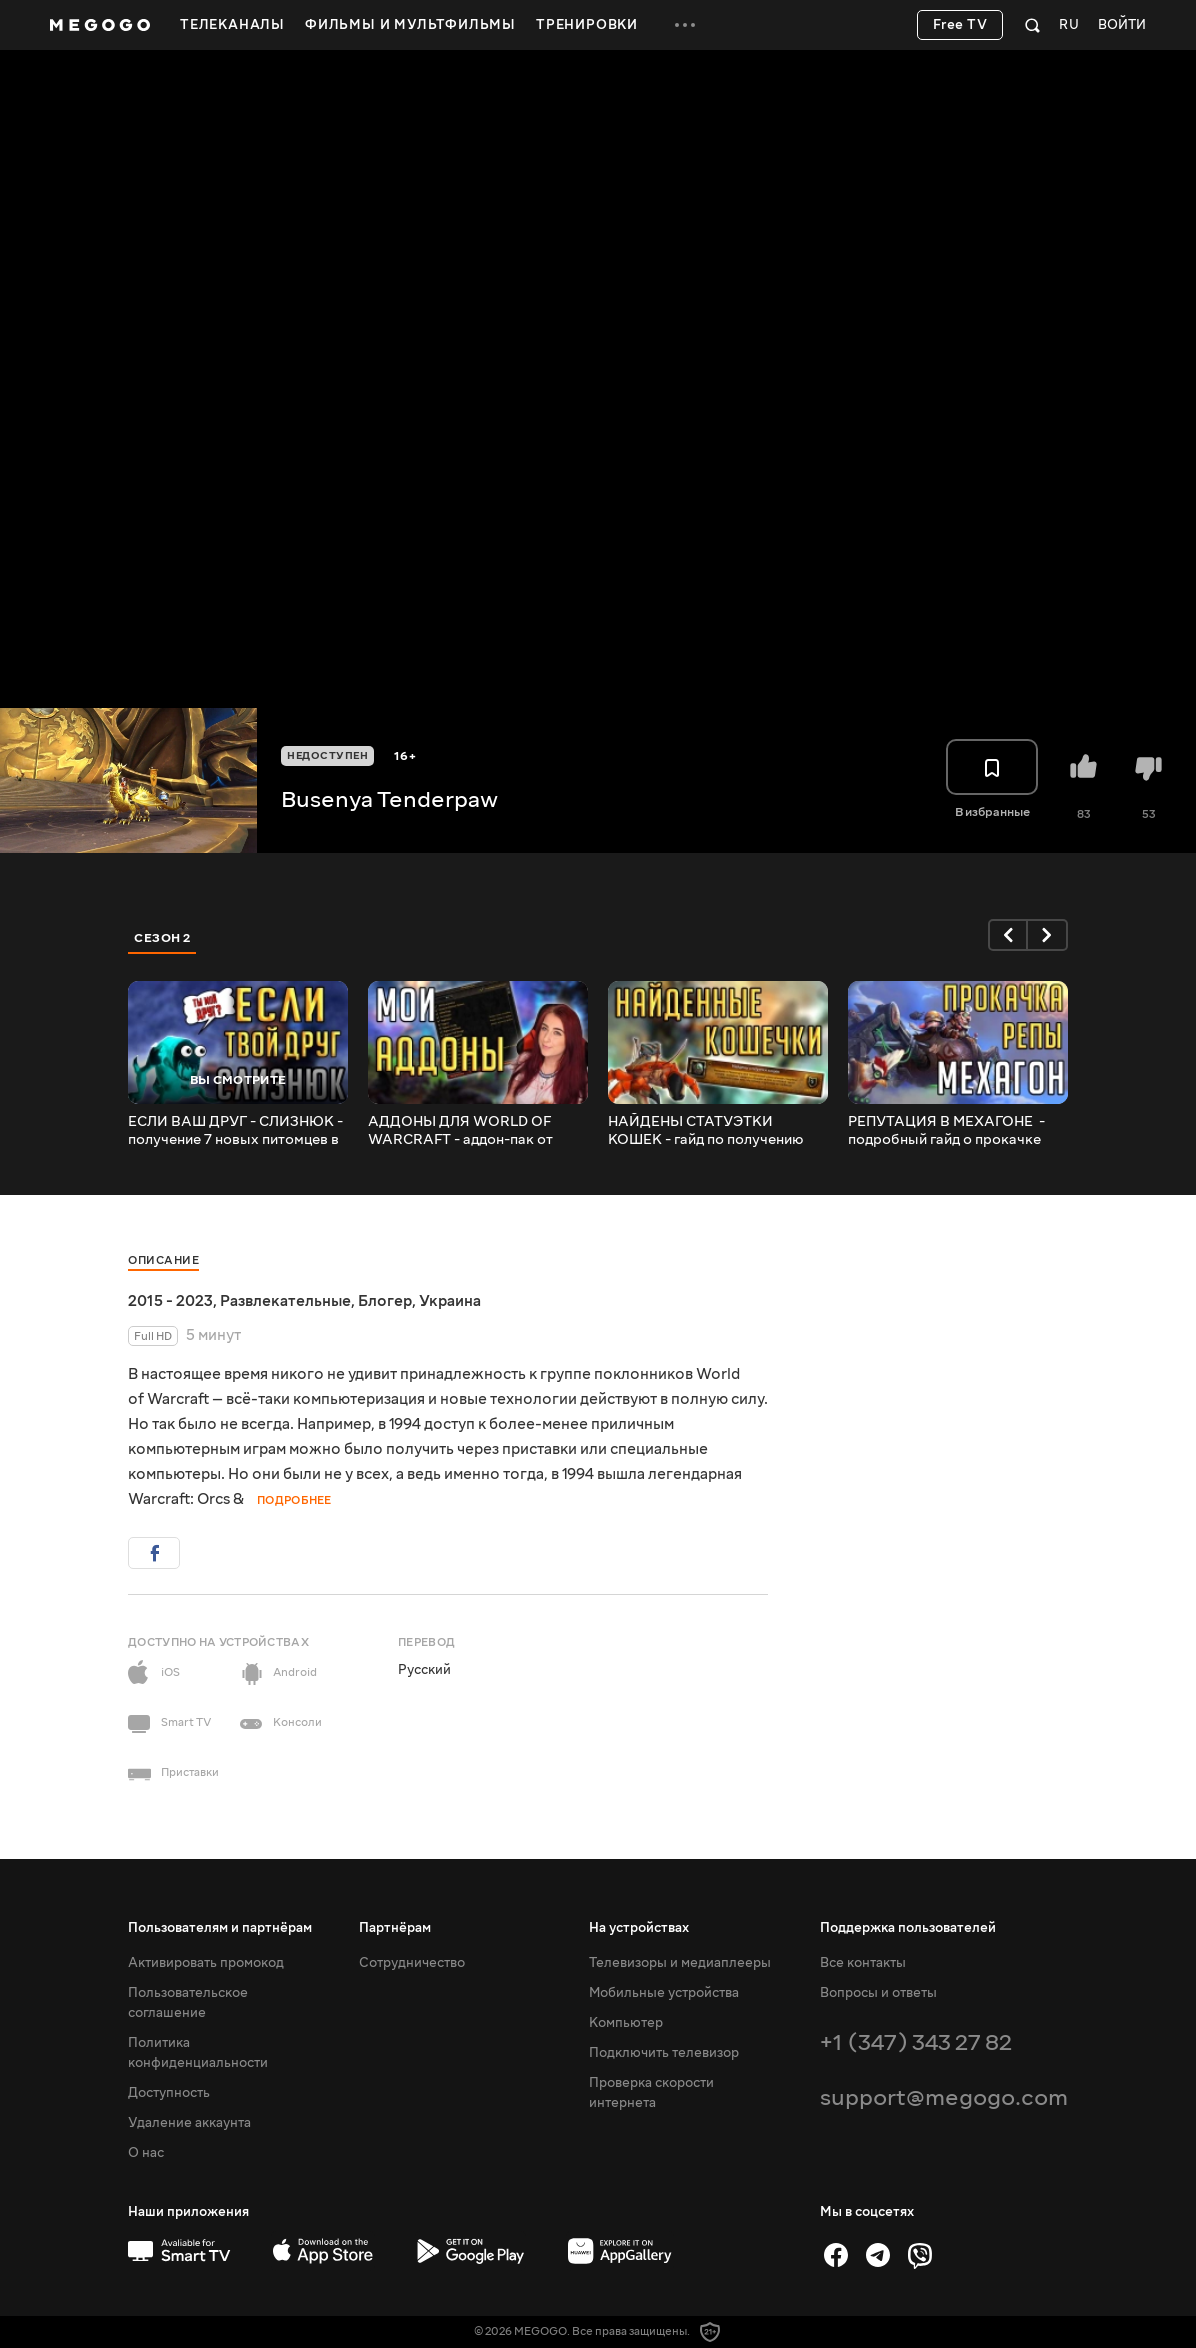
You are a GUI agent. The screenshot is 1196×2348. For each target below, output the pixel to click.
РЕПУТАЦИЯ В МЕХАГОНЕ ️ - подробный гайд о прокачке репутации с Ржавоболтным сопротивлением (946, 1131)
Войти (1122, 25)
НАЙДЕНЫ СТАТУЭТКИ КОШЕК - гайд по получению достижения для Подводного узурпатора (707, 1131)
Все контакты (863, 1963)
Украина (450, 1301)
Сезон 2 (162, 938)
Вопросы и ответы (878, 1993)
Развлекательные (285, 1301)
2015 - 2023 (170, 1301)
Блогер (385, 1301)
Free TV (960, 25)
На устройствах (639, 1928)
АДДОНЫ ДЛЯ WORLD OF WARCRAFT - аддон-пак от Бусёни (460, 1131)
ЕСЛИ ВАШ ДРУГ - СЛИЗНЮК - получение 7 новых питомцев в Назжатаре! (235, 1131)
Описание (163, 1260)
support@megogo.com (944, 2097)
